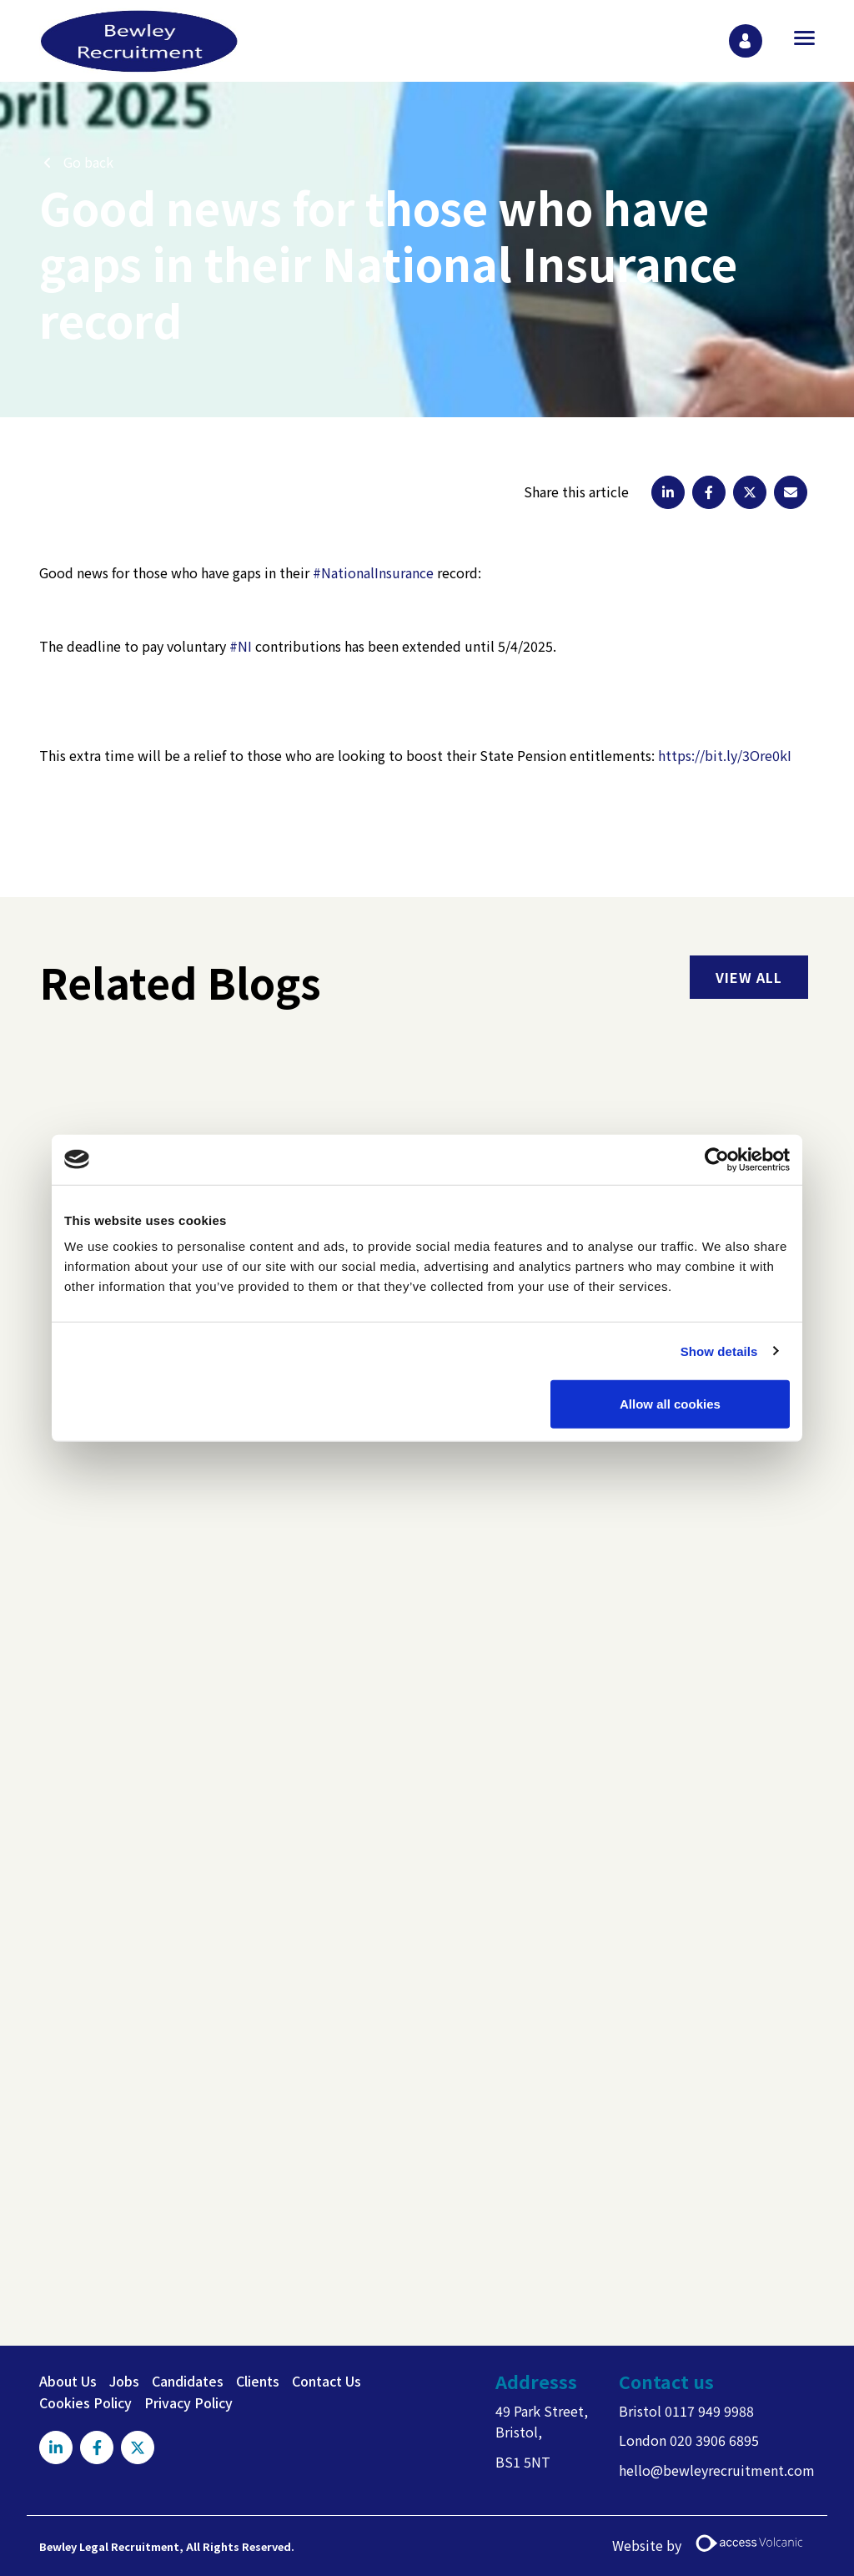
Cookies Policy (85, 2402)
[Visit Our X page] (137, 2447)
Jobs (124, 2381)
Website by (713, 2546)
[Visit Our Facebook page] (96, 2447)
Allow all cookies (670, 1404)
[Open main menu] (798, 37)
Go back (88, 162)
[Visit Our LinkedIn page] (56, 2447)
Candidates (188, 2381)
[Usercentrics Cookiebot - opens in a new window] (717, 1159)
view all (749, 977)
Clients (257, 2381)
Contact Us (326, 2381)
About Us (68, 2381)
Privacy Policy (188, 2402)
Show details (719, 1350)
